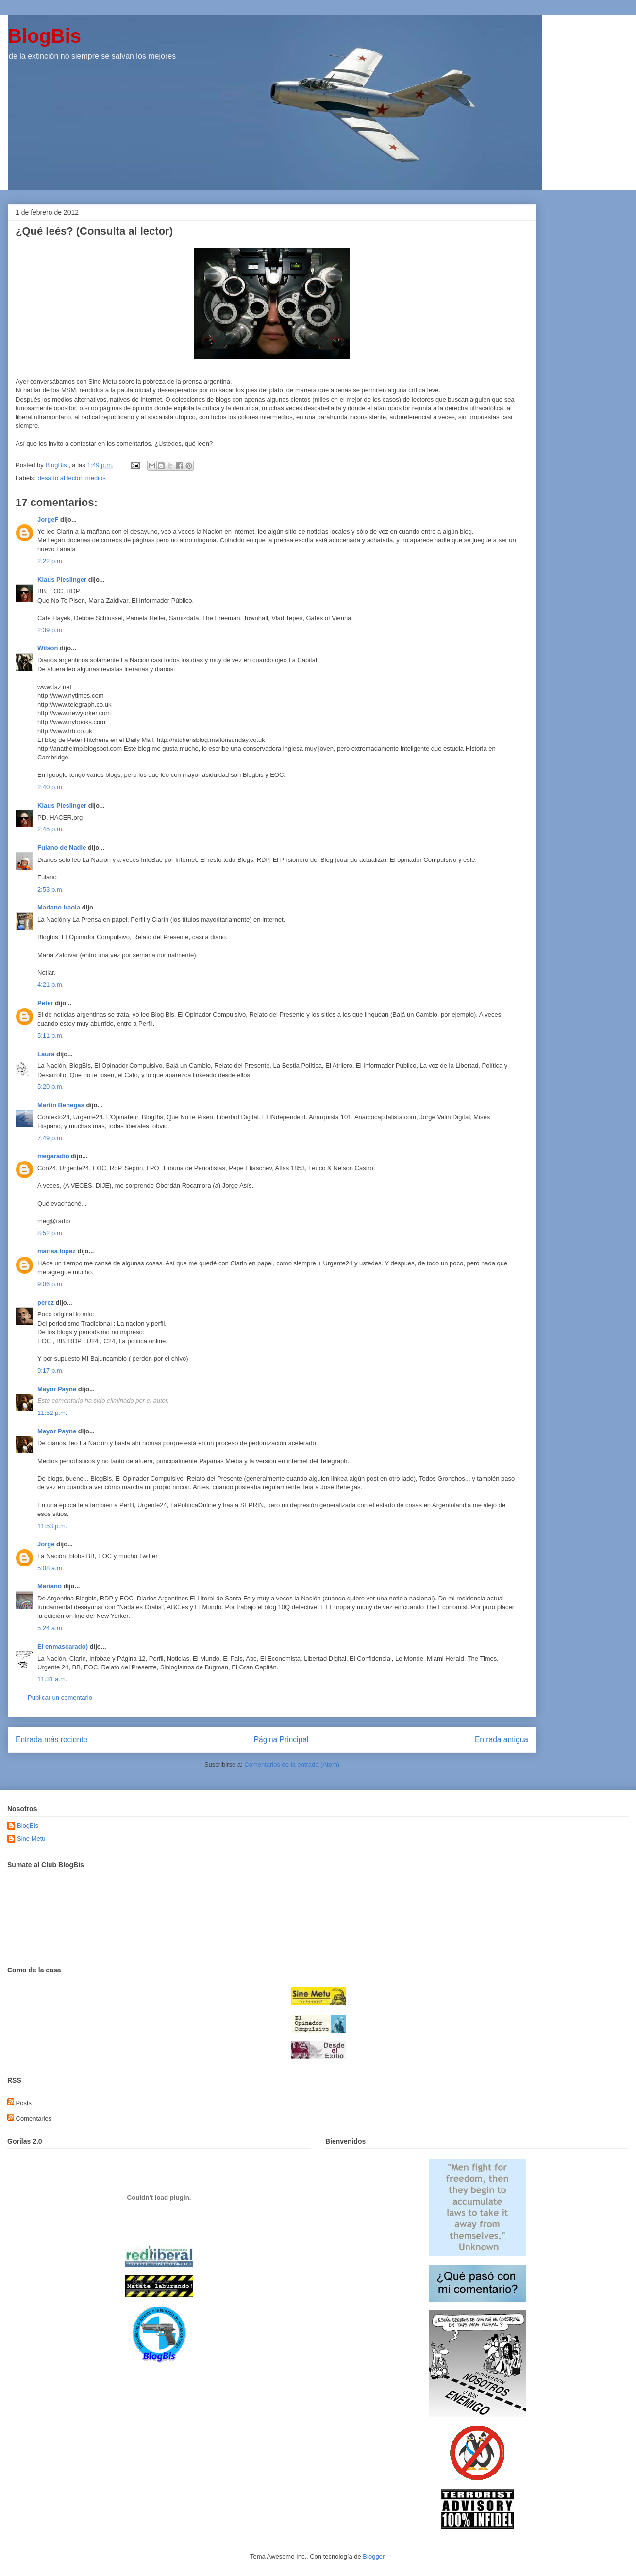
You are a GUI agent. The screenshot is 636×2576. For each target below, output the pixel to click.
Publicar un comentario (60, 1697)
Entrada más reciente (51, 1739)
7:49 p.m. (50, 1138)
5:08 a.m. (50, 1568)
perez (45, 1302)
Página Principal (281, 1739)
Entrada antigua (501, 1739)
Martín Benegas (60, 1105)
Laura (45, 1054)
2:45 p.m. (50, 829)
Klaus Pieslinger (61, 579)
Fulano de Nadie (61, 847)
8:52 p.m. (50, 1233)
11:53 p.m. (52, 1526)
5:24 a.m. (50, 1628)
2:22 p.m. (50, 561)
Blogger (373, 2556)
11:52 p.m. (52, 1412)
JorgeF (47, 519)
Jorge (45, 1544)
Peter (45, 1003)
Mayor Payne (56, 1389)
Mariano (49, 1586)
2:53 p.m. (50, 889)
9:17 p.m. (50, 1370)
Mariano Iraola (58, 907)
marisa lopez (56, 1251)
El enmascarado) (62, 1646)
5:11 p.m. (50, 1035)
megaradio (53, 1156)
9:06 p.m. (50, 1284)
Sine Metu (31, 1838)
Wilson (47, 648)
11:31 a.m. (52, 1679)
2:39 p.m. (50, 630)
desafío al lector (60, 478)
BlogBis (44, 36)
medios (95, 478)
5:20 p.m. (50, 1086)
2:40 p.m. (50, 787)
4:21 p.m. (50, 984)
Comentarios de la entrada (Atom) (291, 1764)
